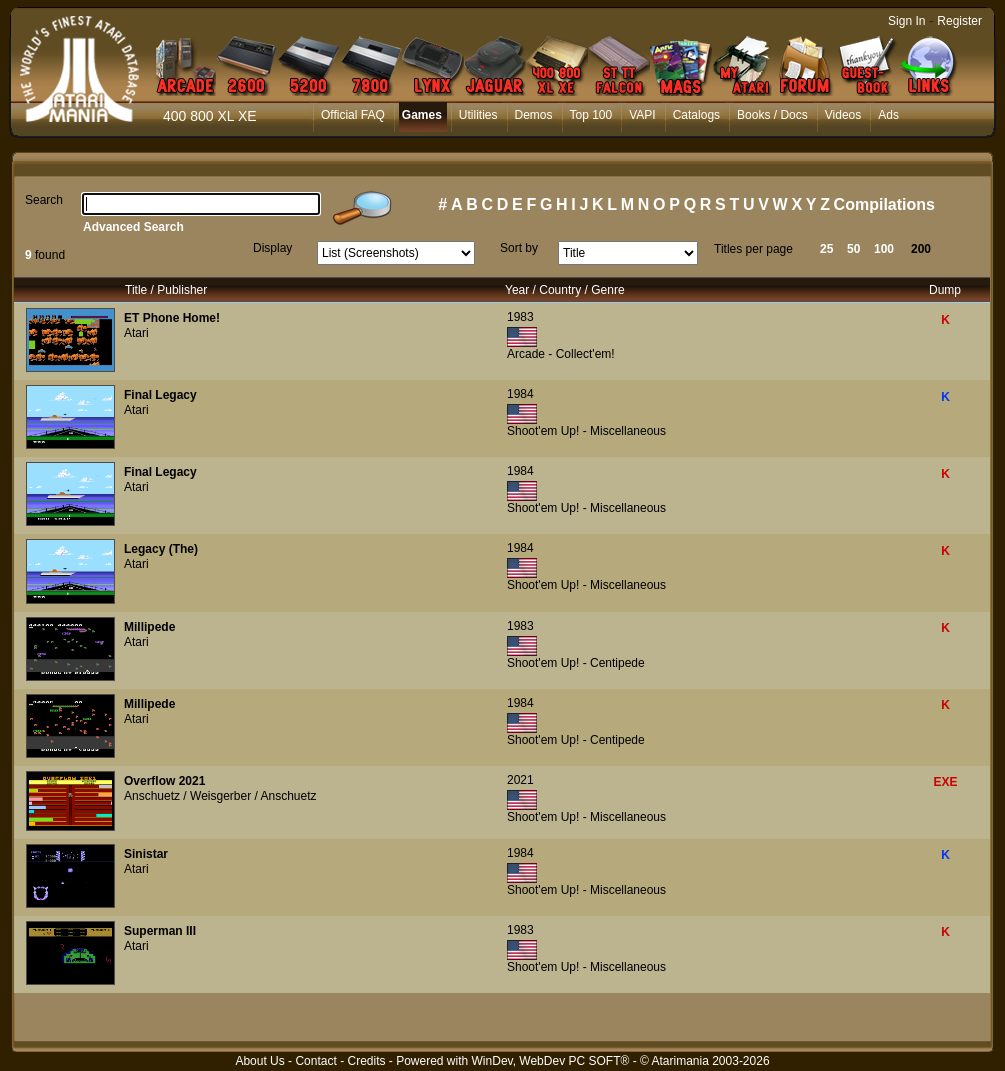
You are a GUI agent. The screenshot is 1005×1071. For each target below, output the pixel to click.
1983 (520, 317)
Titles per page (753, 249)
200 (921, 249)
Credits (366, 1061)
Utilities (478, 115)
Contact (315, 1061)
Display (272, 248)
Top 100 (591, 115)
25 (826, 249)
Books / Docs (772, 115)
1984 (520, 394)
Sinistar (146, 854)
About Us (259, 1061)
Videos (843, 115)
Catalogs (696, 115)
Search (44, 200)
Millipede (149, 627)
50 (853, 249)
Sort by (519, 248)
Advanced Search (133, 227)
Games (422, 115)
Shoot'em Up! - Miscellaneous (586, 431)
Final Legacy (160, 395)
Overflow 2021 (164, 781)
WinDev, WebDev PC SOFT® (551, 1061)
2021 (520, 780)
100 (884, 249)
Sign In (906, 21)
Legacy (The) (161, 549)
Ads (888, 115)
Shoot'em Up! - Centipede (576, 663)
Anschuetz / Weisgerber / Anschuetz (220, 796)
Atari (136, 333)
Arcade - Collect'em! (561, 354)
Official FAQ (353, 115)
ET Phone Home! (172, 318)
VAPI (642, 115)
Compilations (884, 204)
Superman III (160, 931)
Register (959, 21)
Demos (534, 115)
